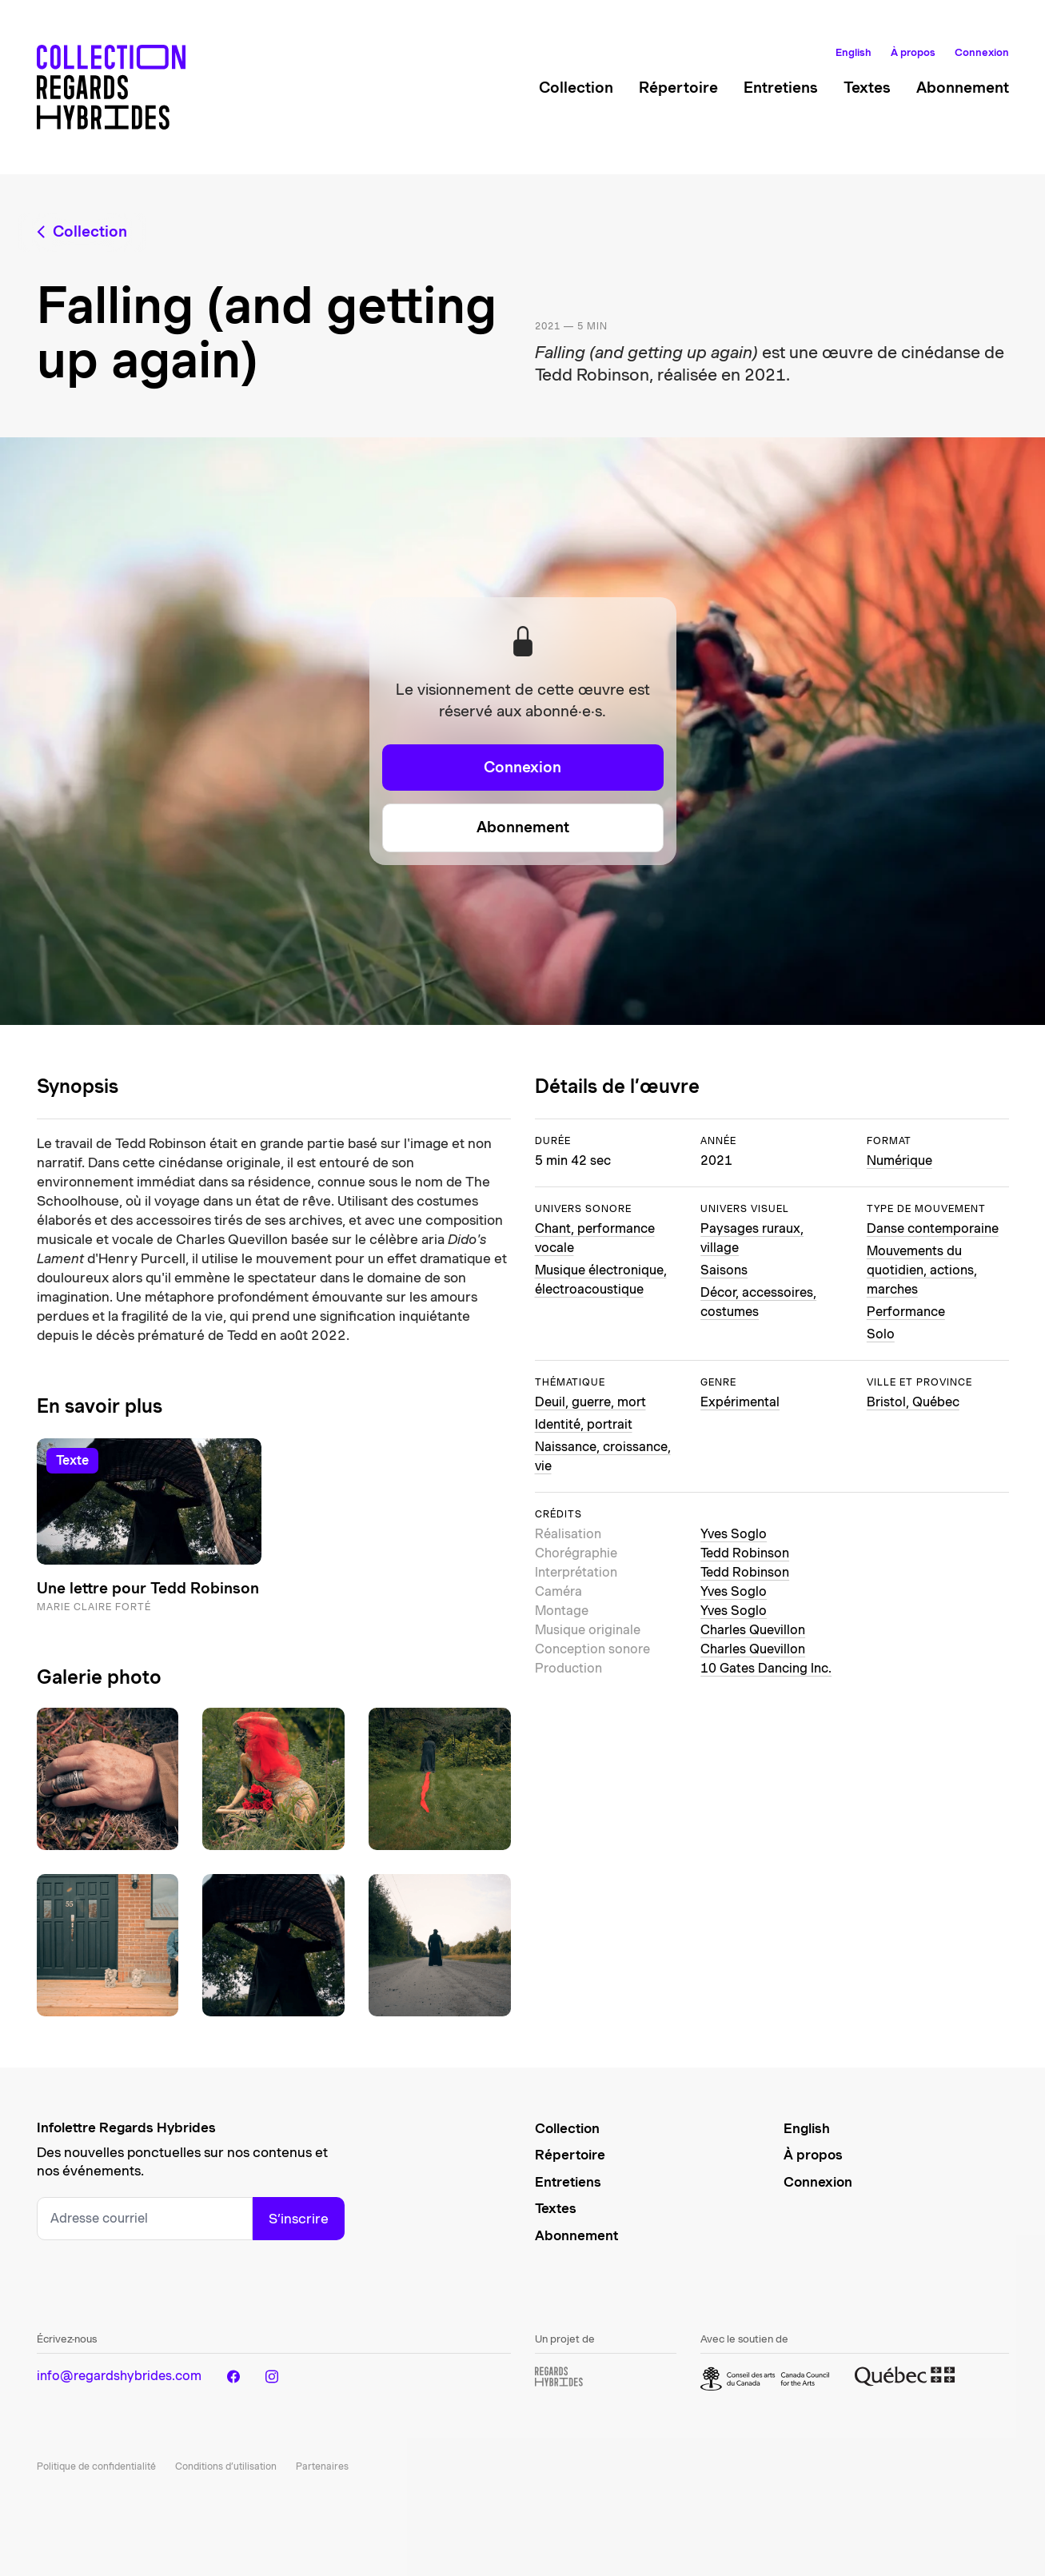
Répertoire (678, 87)
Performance (906, 1311)
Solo (881, 1334)
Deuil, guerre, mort (590, 1402)
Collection (576, 87)
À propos (913, 52)
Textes (867, 87)
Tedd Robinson (744, 1553)
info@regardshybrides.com (119, 2375)
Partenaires (322, 2466)
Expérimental (740, 1402)
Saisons (724, 1270)
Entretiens (781, 87)
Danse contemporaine (933, 1228)
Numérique (899, 1160)
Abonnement (962, 87)
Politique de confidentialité (96, 2466)
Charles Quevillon (752, 1629)
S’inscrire (299, 2219)
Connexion (982, 52)
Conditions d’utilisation (226, 2466)
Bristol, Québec (913, 1402)
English (853, 52)
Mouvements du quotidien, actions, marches (922, 1270)
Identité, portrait (583, 1424)
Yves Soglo (733, 1533)
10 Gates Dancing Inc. (766, 1668)
